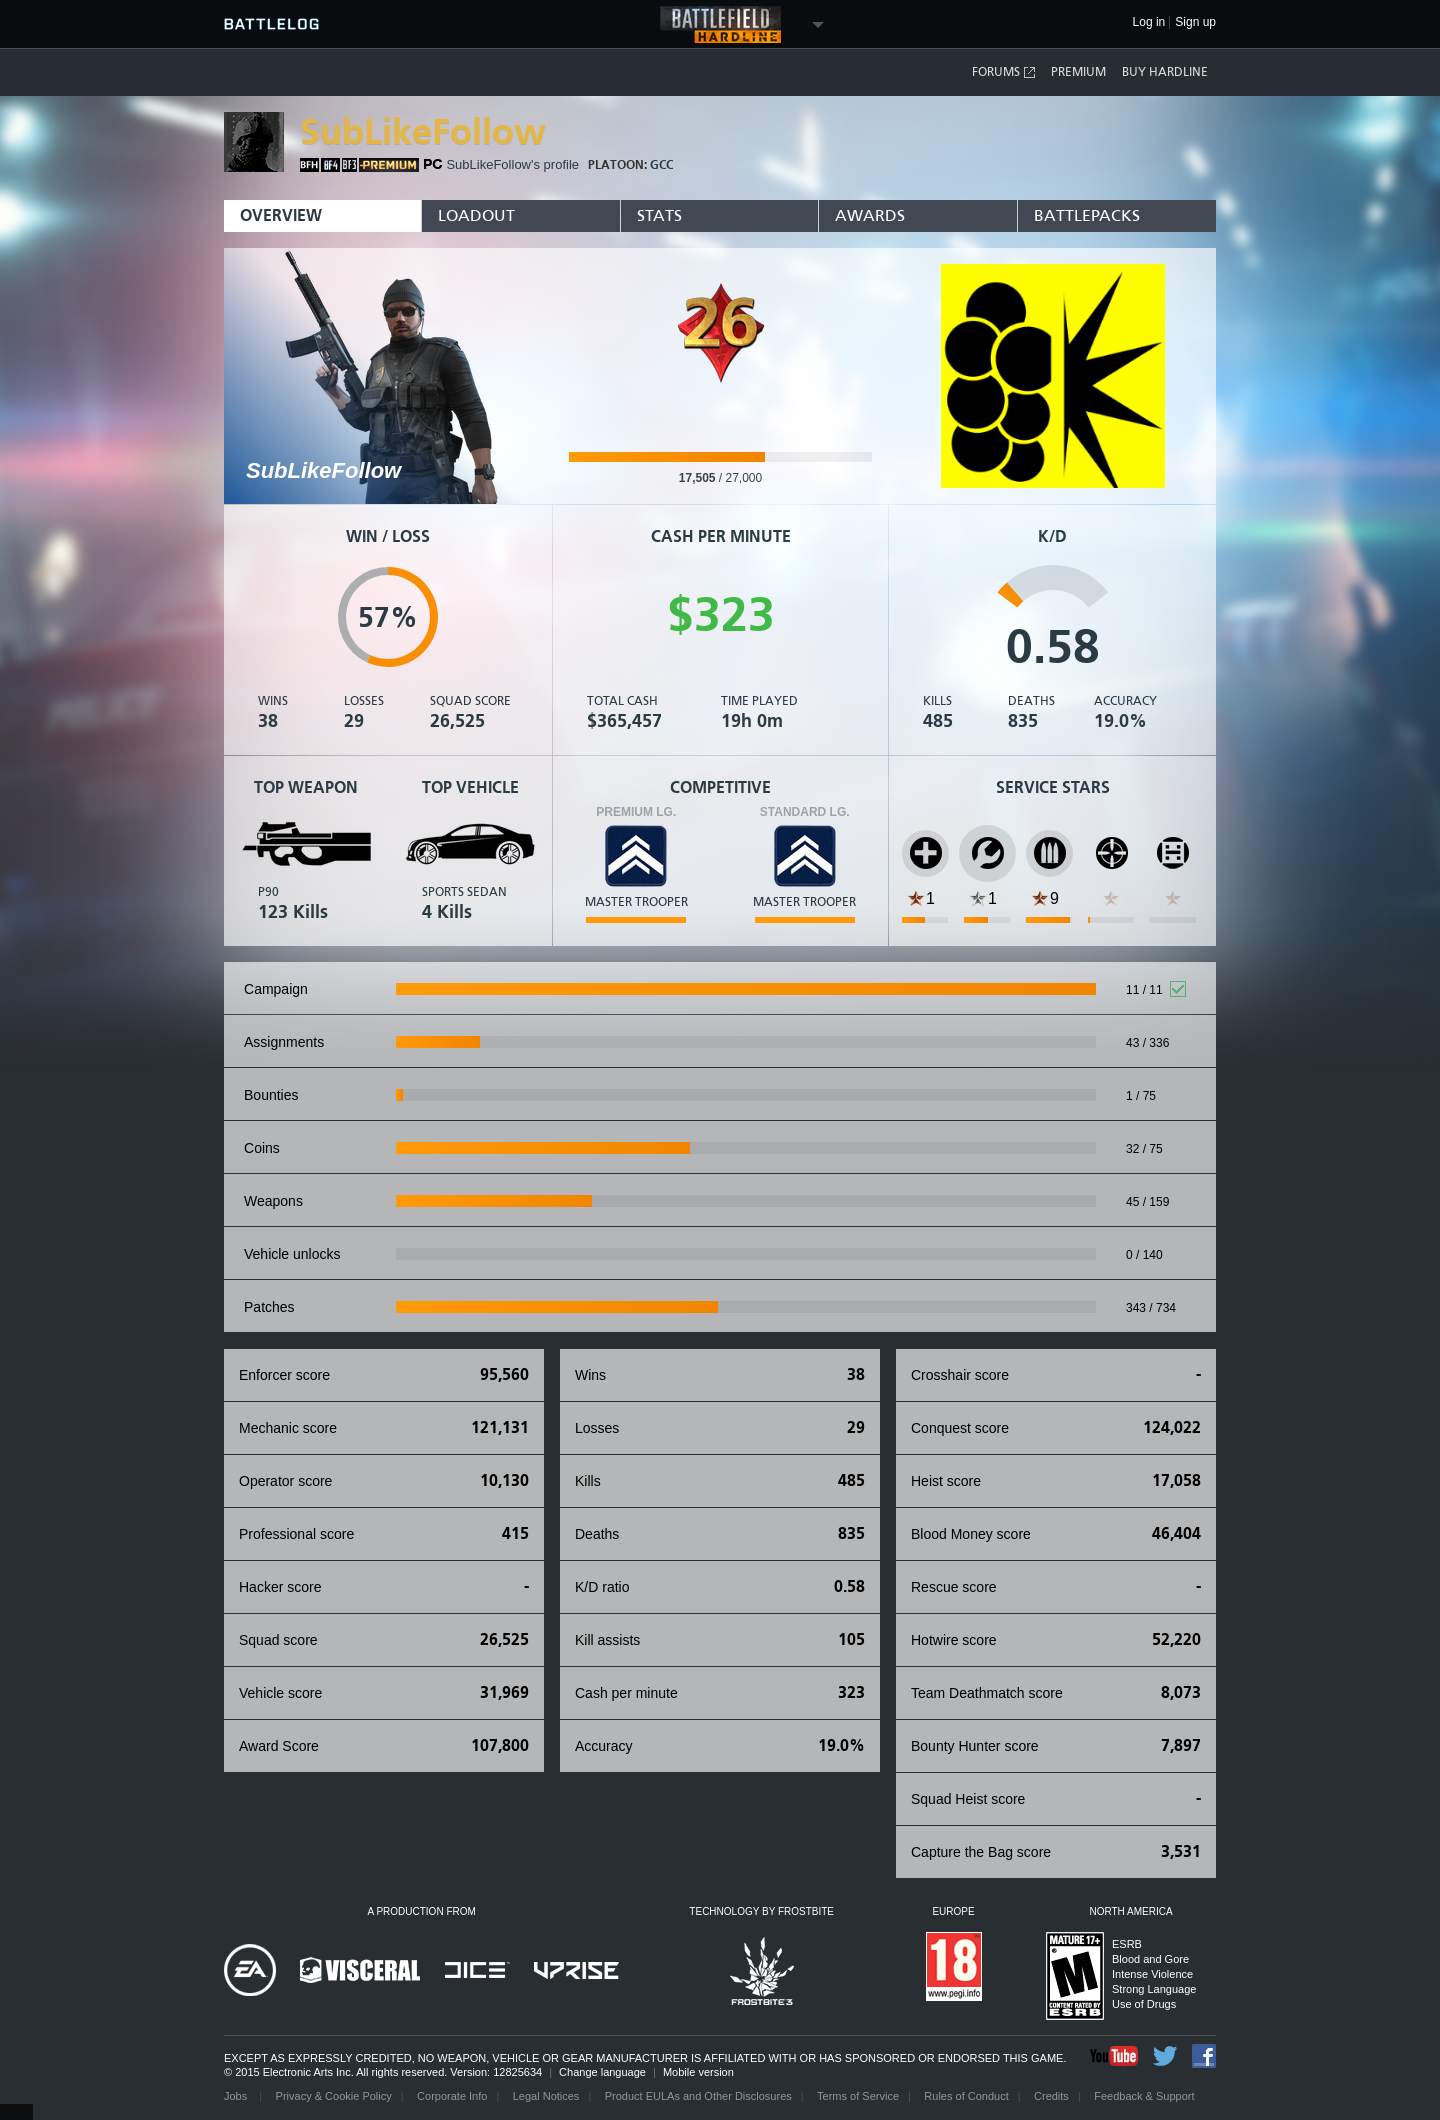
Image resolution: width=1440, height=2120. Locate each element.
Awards (870, 215)
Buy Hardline (1165, 72)
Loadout (476, 215)
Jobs (237, 2096)
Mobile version (698, 2072)
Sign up (1195, 22)
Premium (1078, 72)
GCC (661, 165)
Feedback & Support (1144, 2096)
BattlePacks (1087, 215)
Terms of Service (858, 2096)
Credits (1051, 2096)
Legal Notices (546, 2096)
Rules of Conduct (966, 2096)
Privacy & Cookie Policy (334, 2096)
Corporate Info (452, 2096)
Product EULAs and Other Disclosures (698, 2096)
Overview (281, 215)
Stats (659, 215)
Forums (1004, 72)
